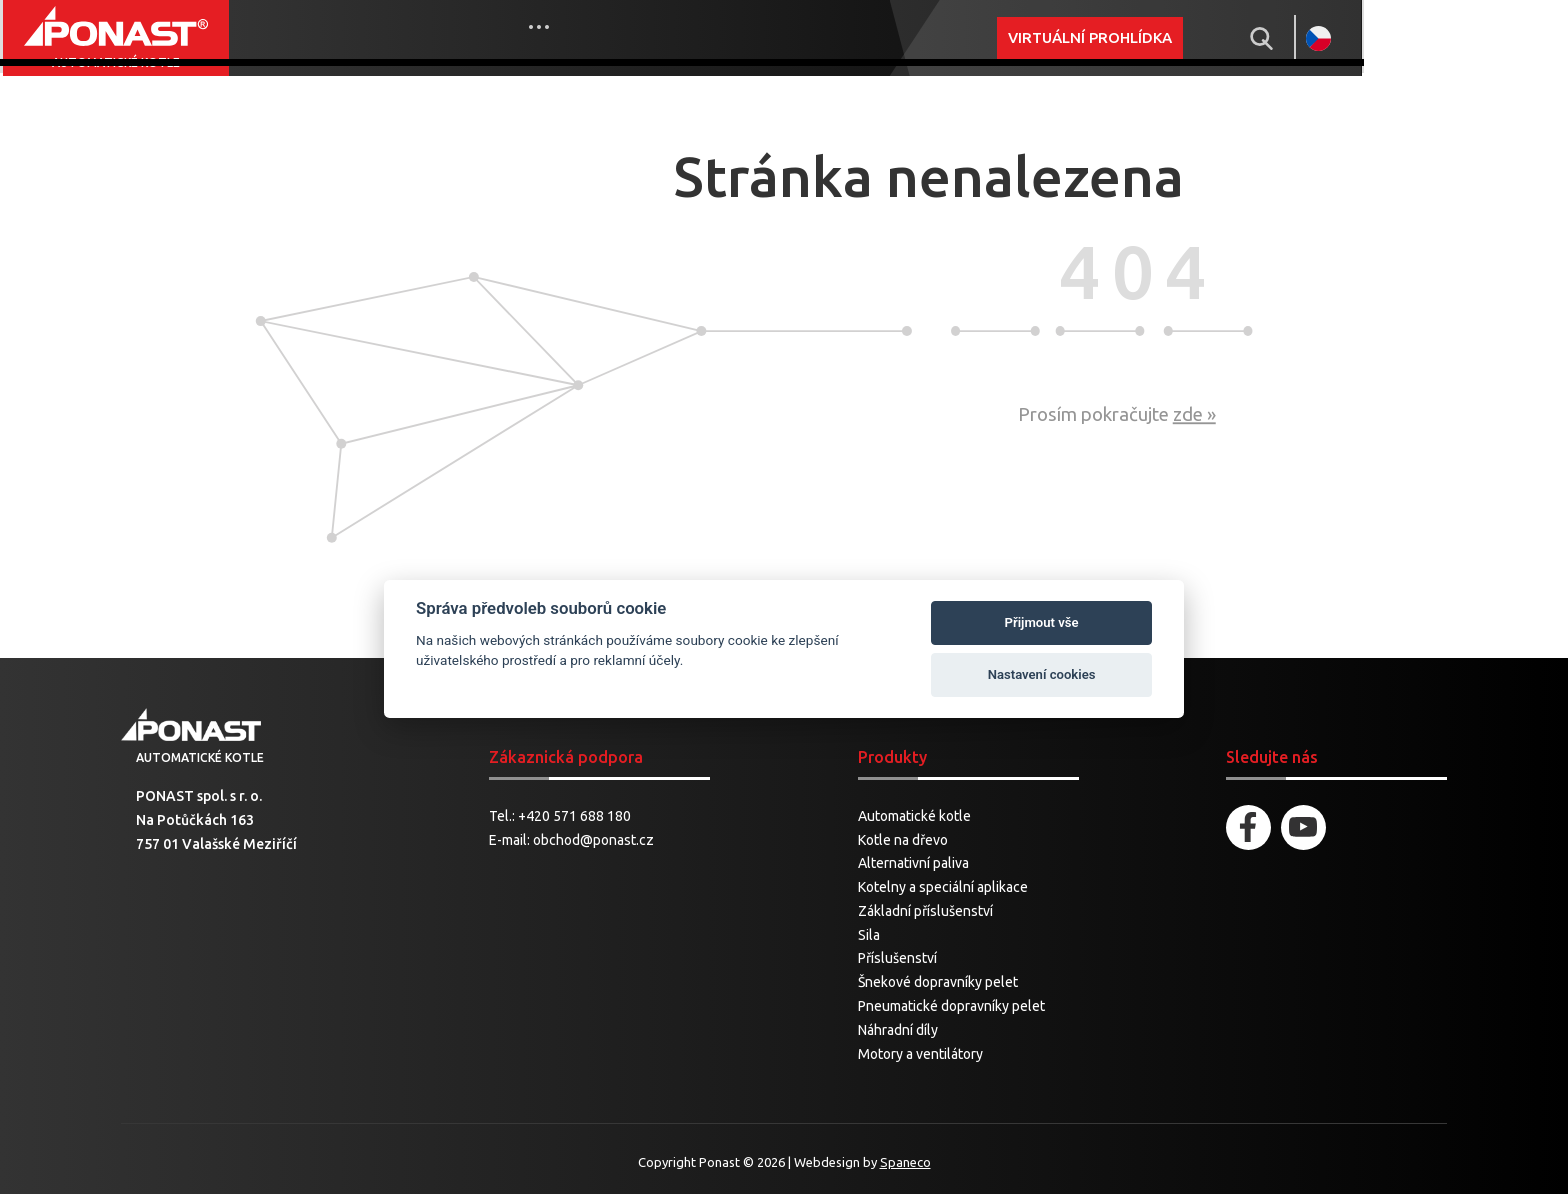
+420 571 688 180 (574, 818)
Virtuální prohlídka (1260, 37)
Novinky (456, 37)
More (966, 38)
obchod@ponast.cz (593, 842)
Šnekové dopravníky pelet (938, 985)
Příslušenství (897, 961)
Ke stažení (852, 37)
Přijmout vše (1042, 622)
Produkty (355, 37)
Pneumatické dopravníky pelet (951, 1009)
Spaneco (905, 1165)
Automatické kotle (914, 818)
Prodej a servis (581, 37)
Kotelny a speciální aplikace (943, 890)
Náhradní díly (898, 1032)
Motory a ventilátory (920, 1056)
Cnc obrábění (728, 37)
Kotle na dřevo (903, 842)
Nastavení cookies (1042, 674)
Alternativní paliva (913, 866)
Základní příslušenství (925, 914)
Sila (869, 937)
